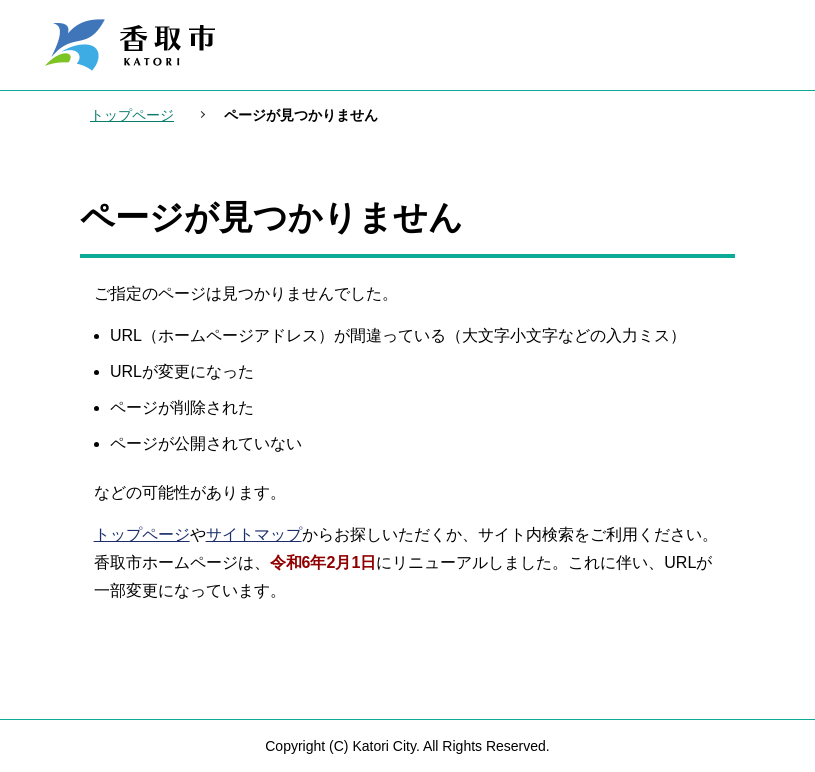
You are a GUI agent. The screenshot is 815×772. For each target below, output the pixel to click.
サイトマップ (254, 534)
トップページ (132, 115)
